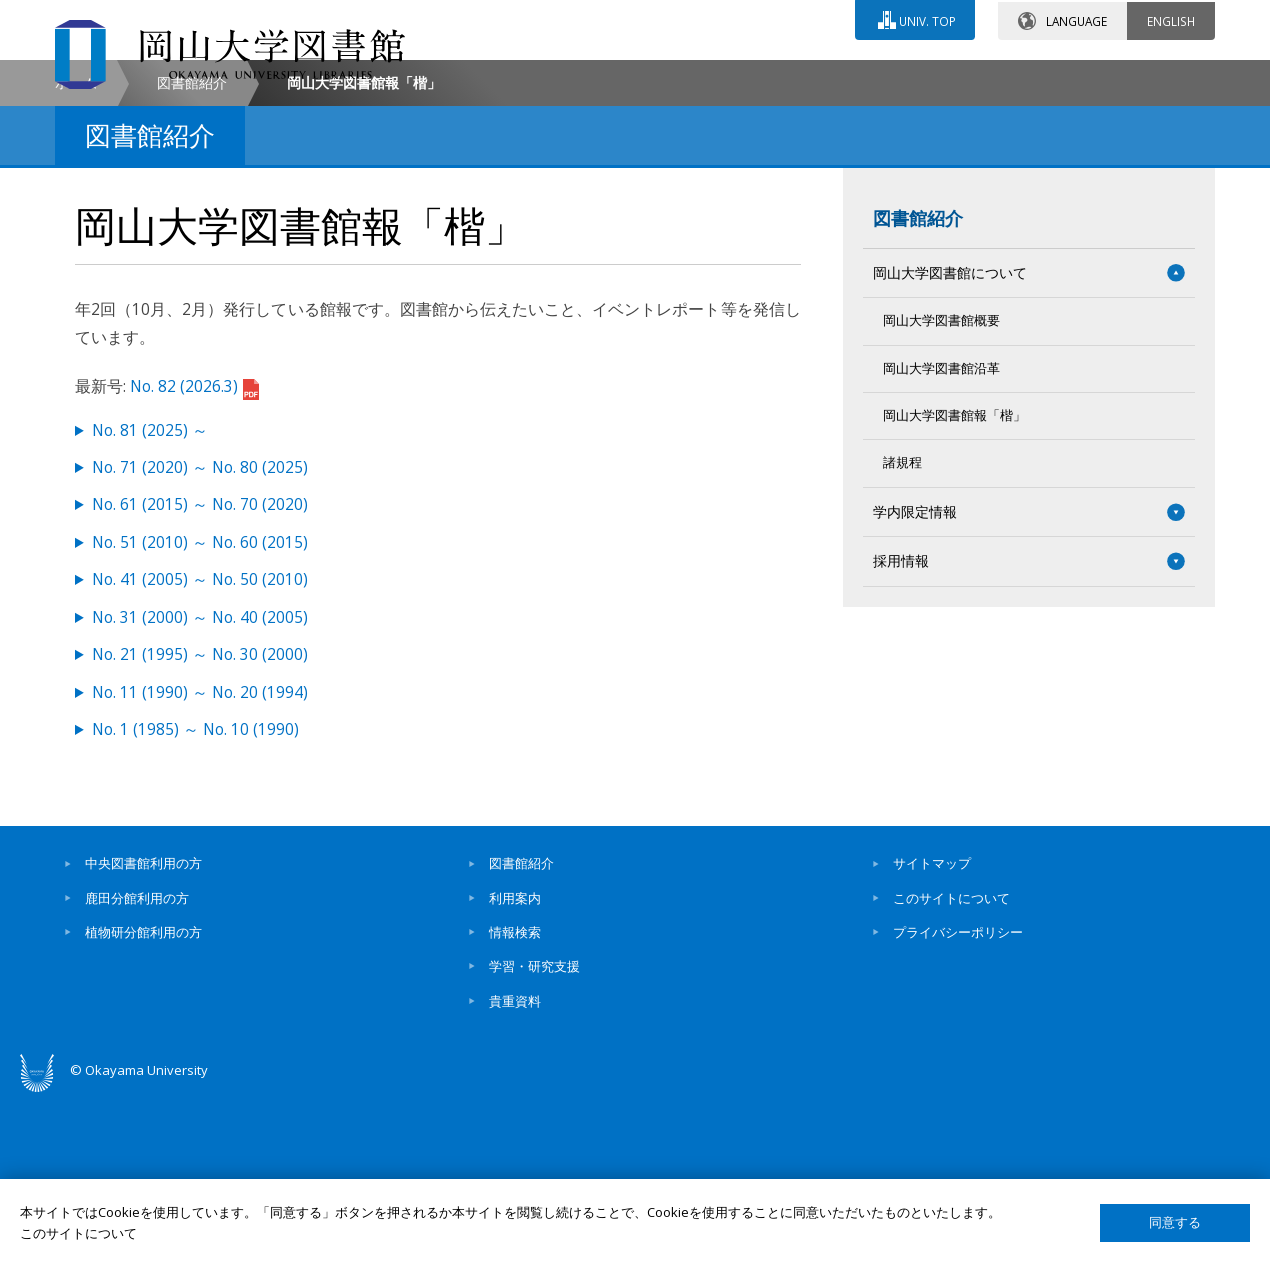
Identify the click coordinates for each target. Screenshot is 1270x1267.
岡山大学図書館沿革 (941, 537)
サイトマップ (932, 1033)
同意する (1175, 1222)
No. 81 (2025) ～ (150, 599)
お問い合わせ (689, 77)
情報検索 (515, 1101)
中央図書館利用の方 (143, 1033)
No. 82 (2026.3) (194, 555)
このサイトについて (951, 1067)
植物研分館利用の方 (143, 1101)
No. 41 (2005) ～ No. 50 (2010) (200, 749)
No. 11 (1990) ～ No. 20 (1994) (200, 861)
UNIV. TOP (926, 19)
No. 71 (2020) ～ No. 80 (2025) (200, 636)
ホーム (76, 251)
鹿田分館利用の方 (137, 1067)
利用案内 (515, 1067)
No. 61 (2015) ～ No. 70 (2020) (200, 674)
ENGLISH (1171, 19)
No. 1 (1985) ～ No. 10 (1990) (195, 898)
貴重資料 (515, 1170)
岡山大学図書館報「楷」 (954, 584)
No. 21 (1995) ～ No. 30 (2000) (200, 824)
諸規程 (902, 632)
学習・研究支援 (534, 1136)
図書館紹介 (192, 251)
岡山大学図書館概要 (941, 490)
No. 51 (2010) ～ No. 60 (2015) (200, 711)
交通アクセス (866, 77)
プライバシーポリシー (958, 1101)
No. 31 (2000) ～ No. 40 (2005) (200, 786)
